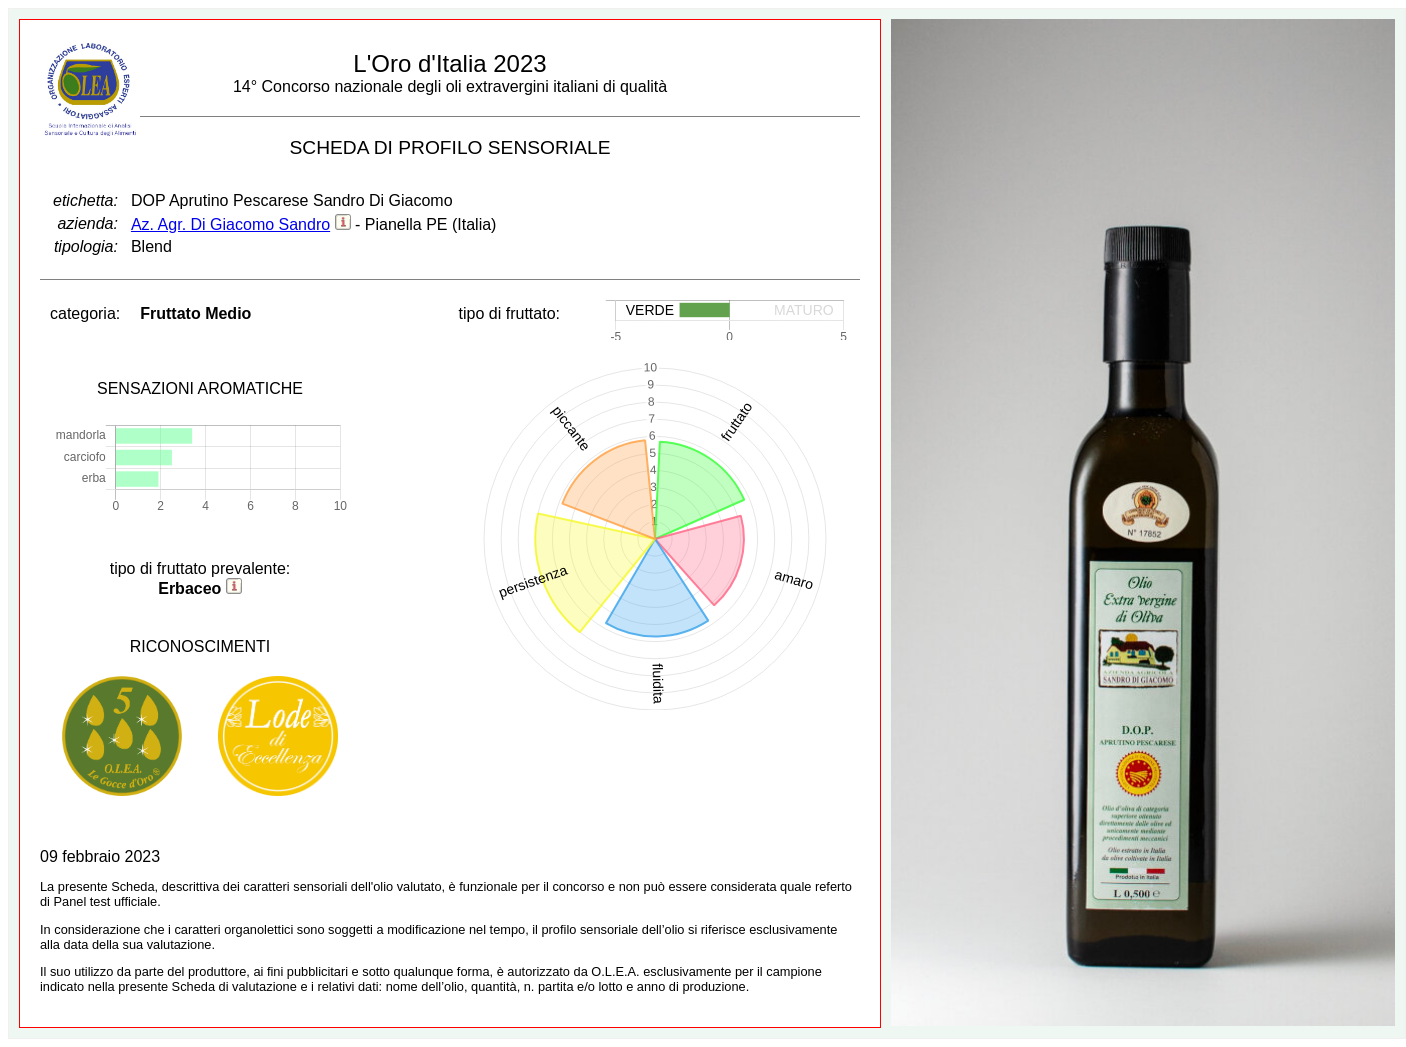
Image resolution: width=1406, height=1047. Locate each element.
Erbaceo (189, 588)
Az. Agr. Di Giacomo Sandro (230, 224)
